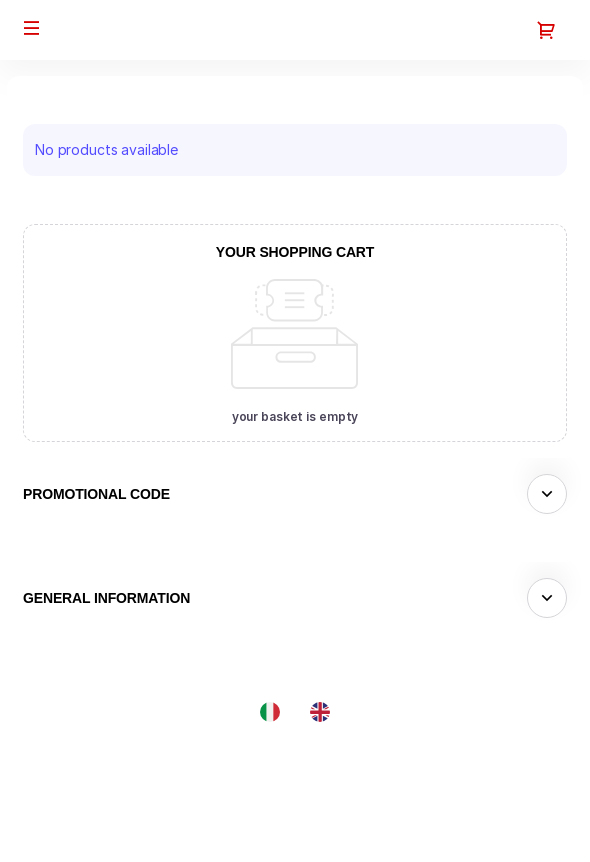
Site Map (417, 785)
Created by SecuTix (454, 762)
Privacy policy (434, 830)
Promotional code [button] (96, 494)
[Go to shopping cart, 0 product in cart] (546, 30)
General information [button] (106, 598)
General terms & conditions (477, 807)
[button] (32, 28)
